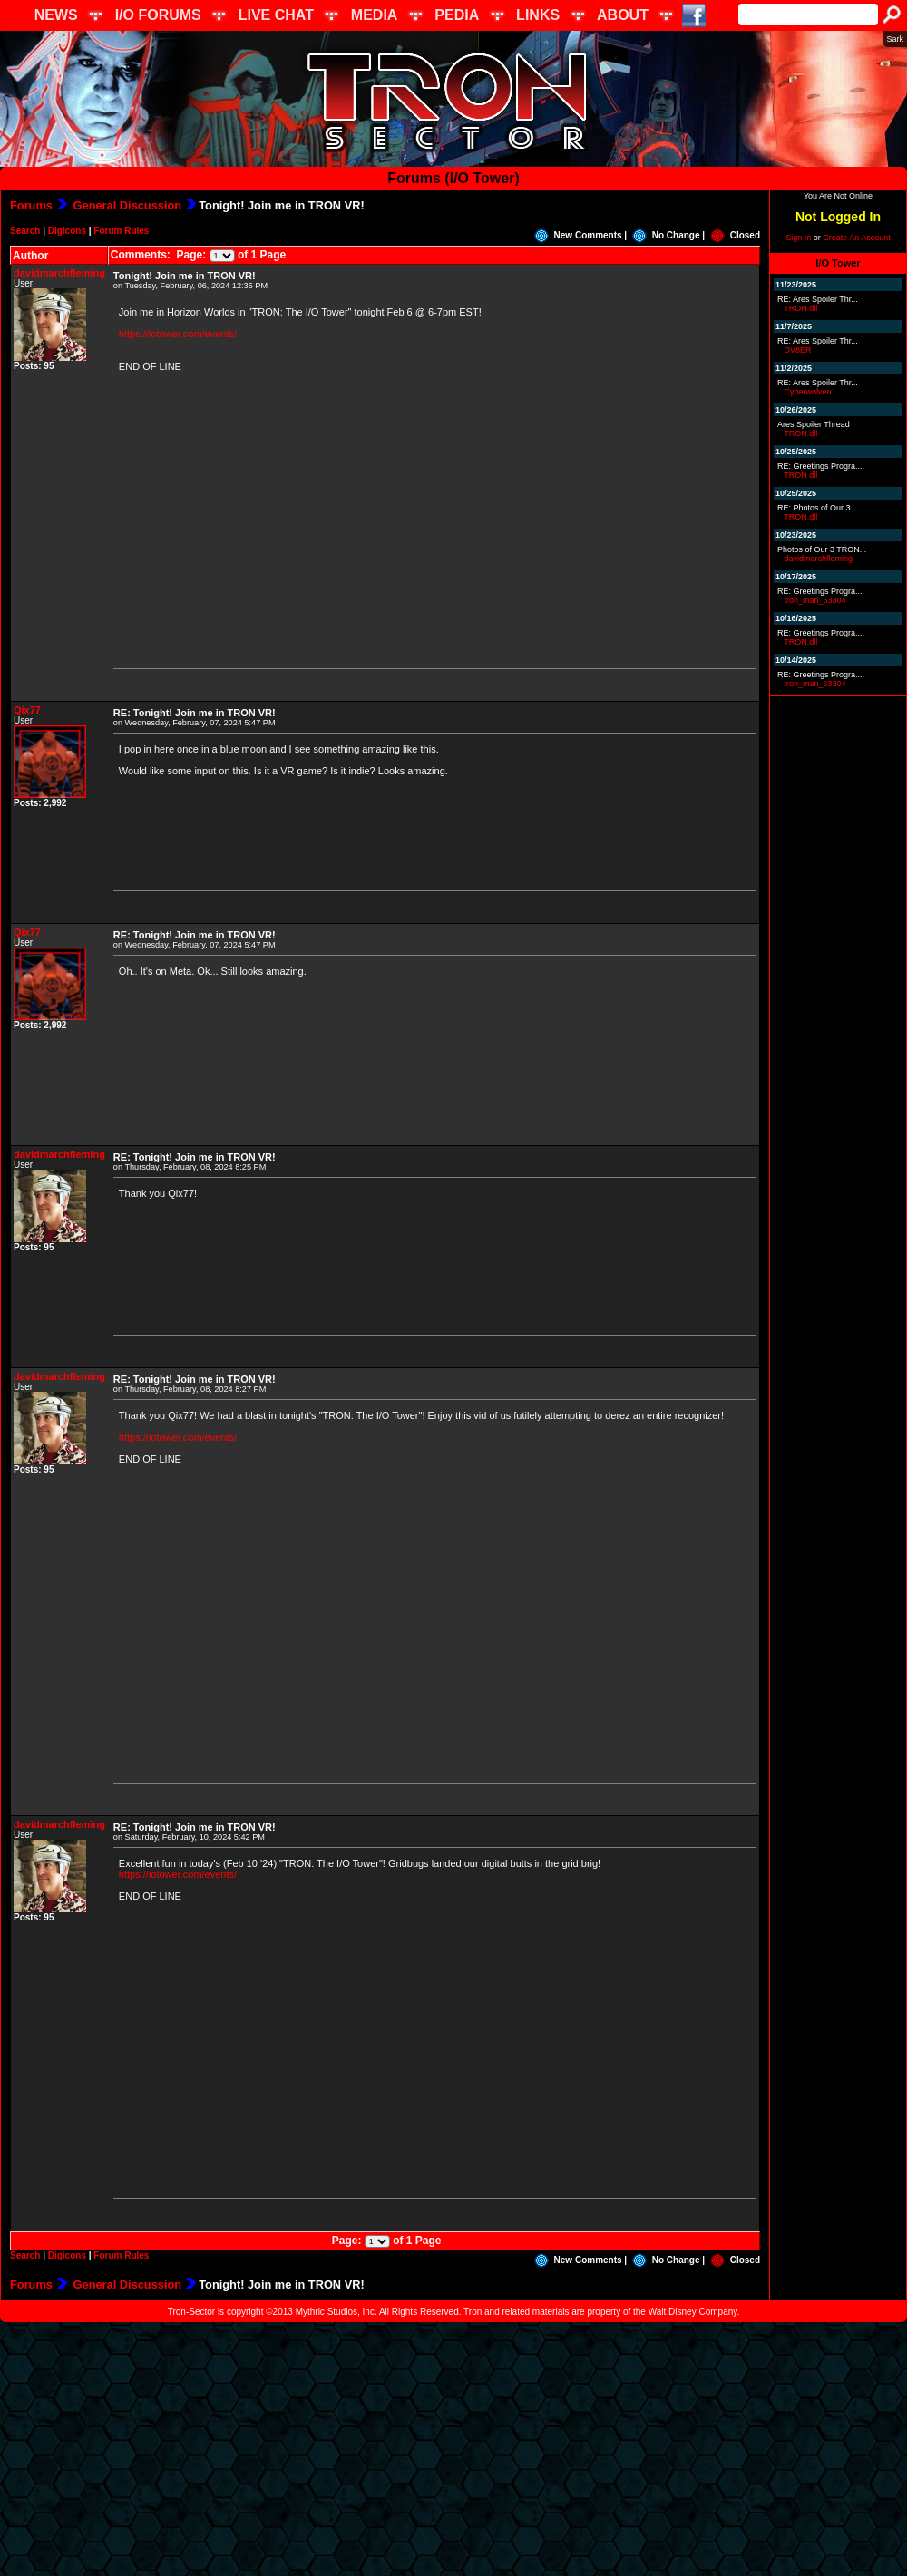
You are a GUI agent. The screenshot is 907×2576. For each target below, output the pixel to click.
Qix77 (27, 710)
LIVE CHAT (276, 15)
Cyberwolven (808, 391)
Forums (31, 205)
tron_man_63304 (815, 600)
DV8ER (798, 350)
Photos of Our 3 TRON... (821, 549)
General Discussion (125, 205)
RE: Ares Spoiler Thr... (817, 299)
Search (25, 231)
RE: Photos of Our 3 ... (818, 507)
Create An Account (857, 237)
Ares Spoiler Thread (813, 424)
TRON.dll (800, 308)
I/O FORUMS (158, 15)
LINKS (538, 15)
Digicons (67, 231)
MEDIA (374, 15)
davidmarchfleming (59, 272)
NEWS (56, 15)
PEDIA (456, 15)
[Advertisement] (453, 2449)
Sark (894, 39)
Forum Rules (121, 231)
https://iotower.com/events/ (178, 333)
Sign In (798, 237)
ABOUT (623, 15)
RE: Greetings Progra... (820, 466)
